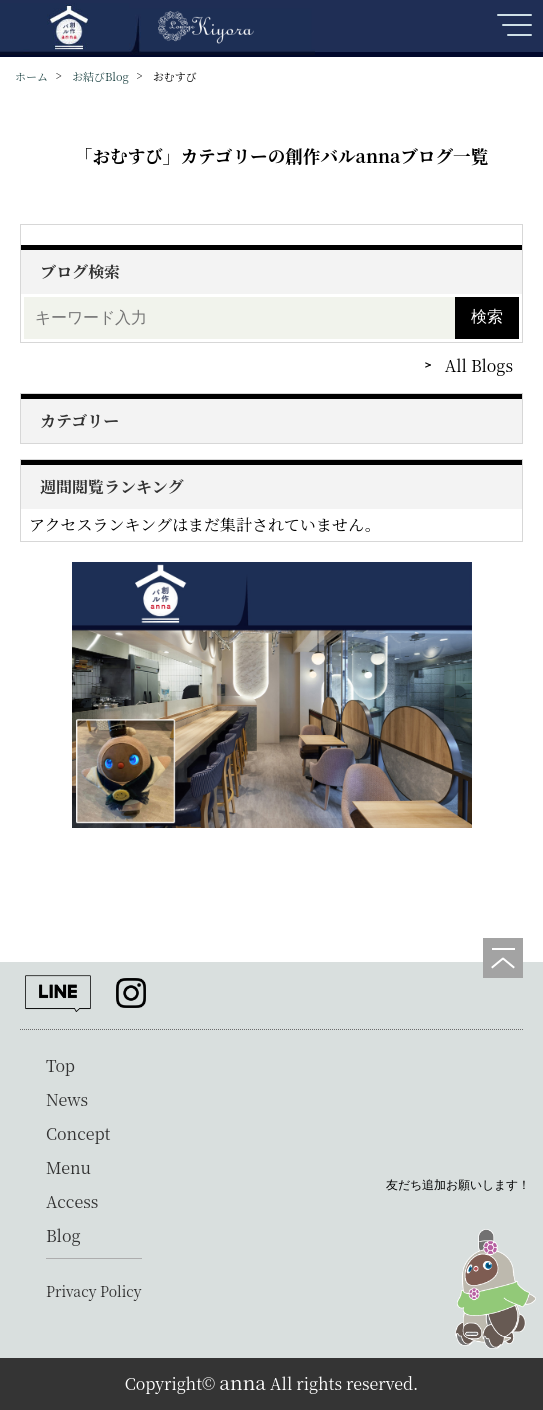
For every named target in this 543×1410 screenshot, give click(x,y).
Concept (78, 1133)
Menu (68, 1167)
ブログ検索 (80, 271)
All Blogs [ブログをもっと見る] (479, 365)
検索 (487, 316)
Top (60, 1065)
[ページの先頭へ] (503, 958)
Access (72, 1201)
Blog (63, 1235)
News (67, 1099)
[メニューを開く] (513, 33)
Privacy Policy (94, 1291)
